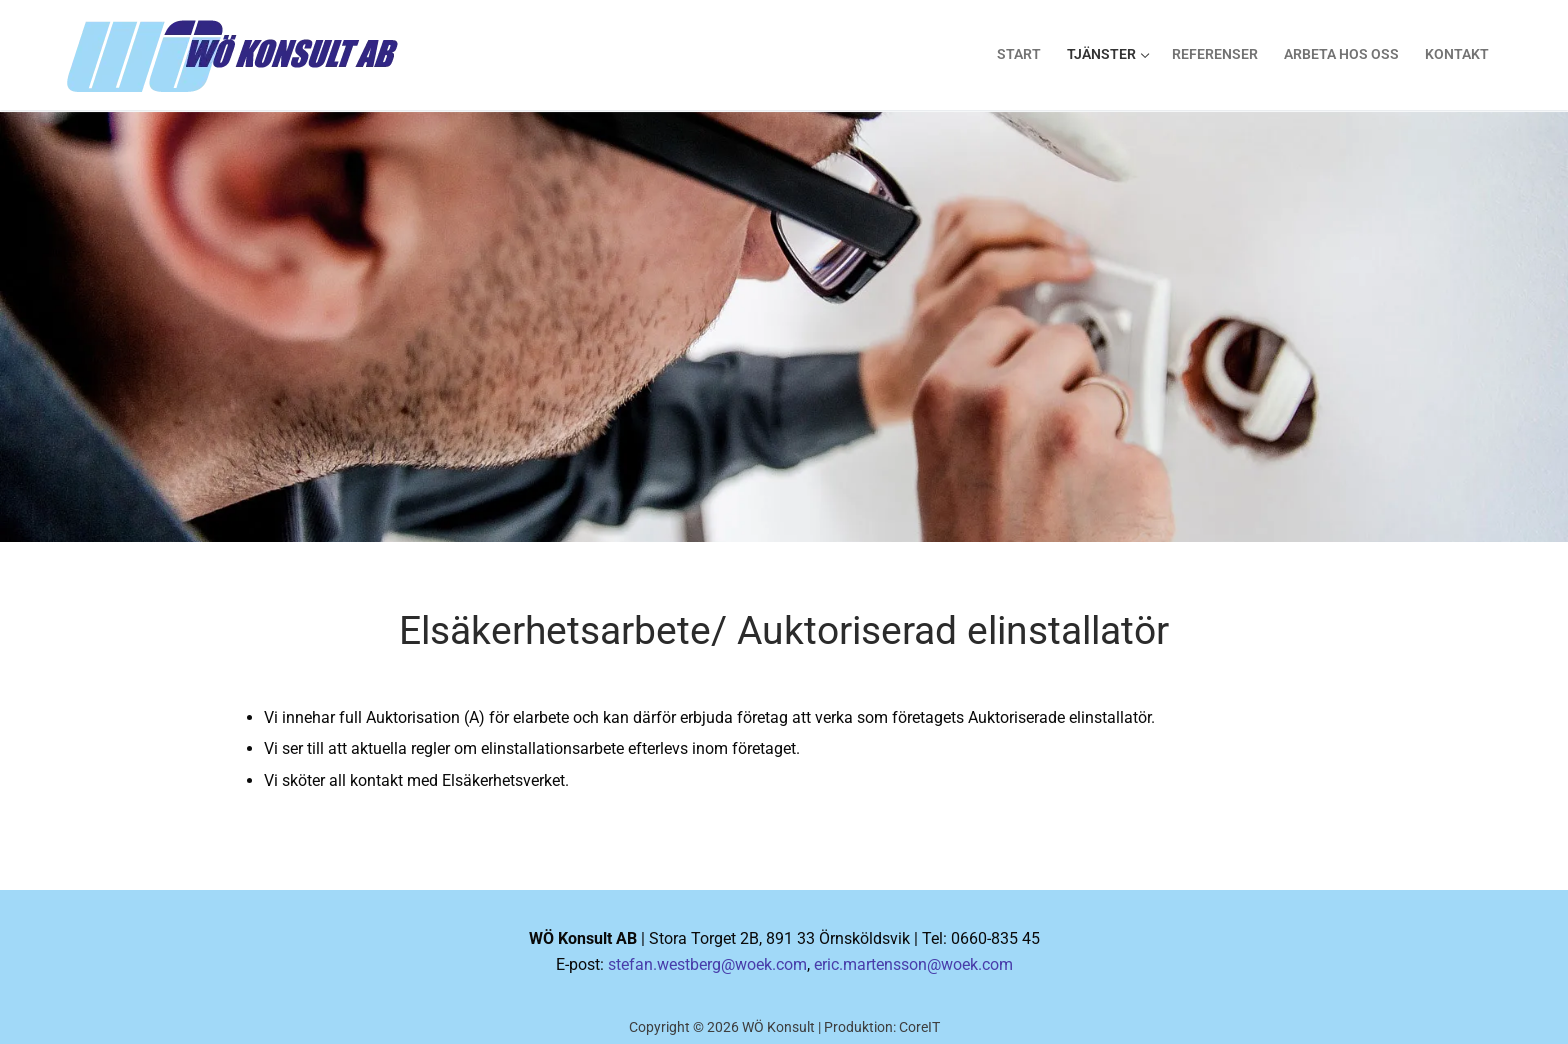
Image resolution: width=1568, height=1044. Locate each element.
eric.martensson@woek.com (913, 964)
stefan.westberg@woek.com (707, 964)
